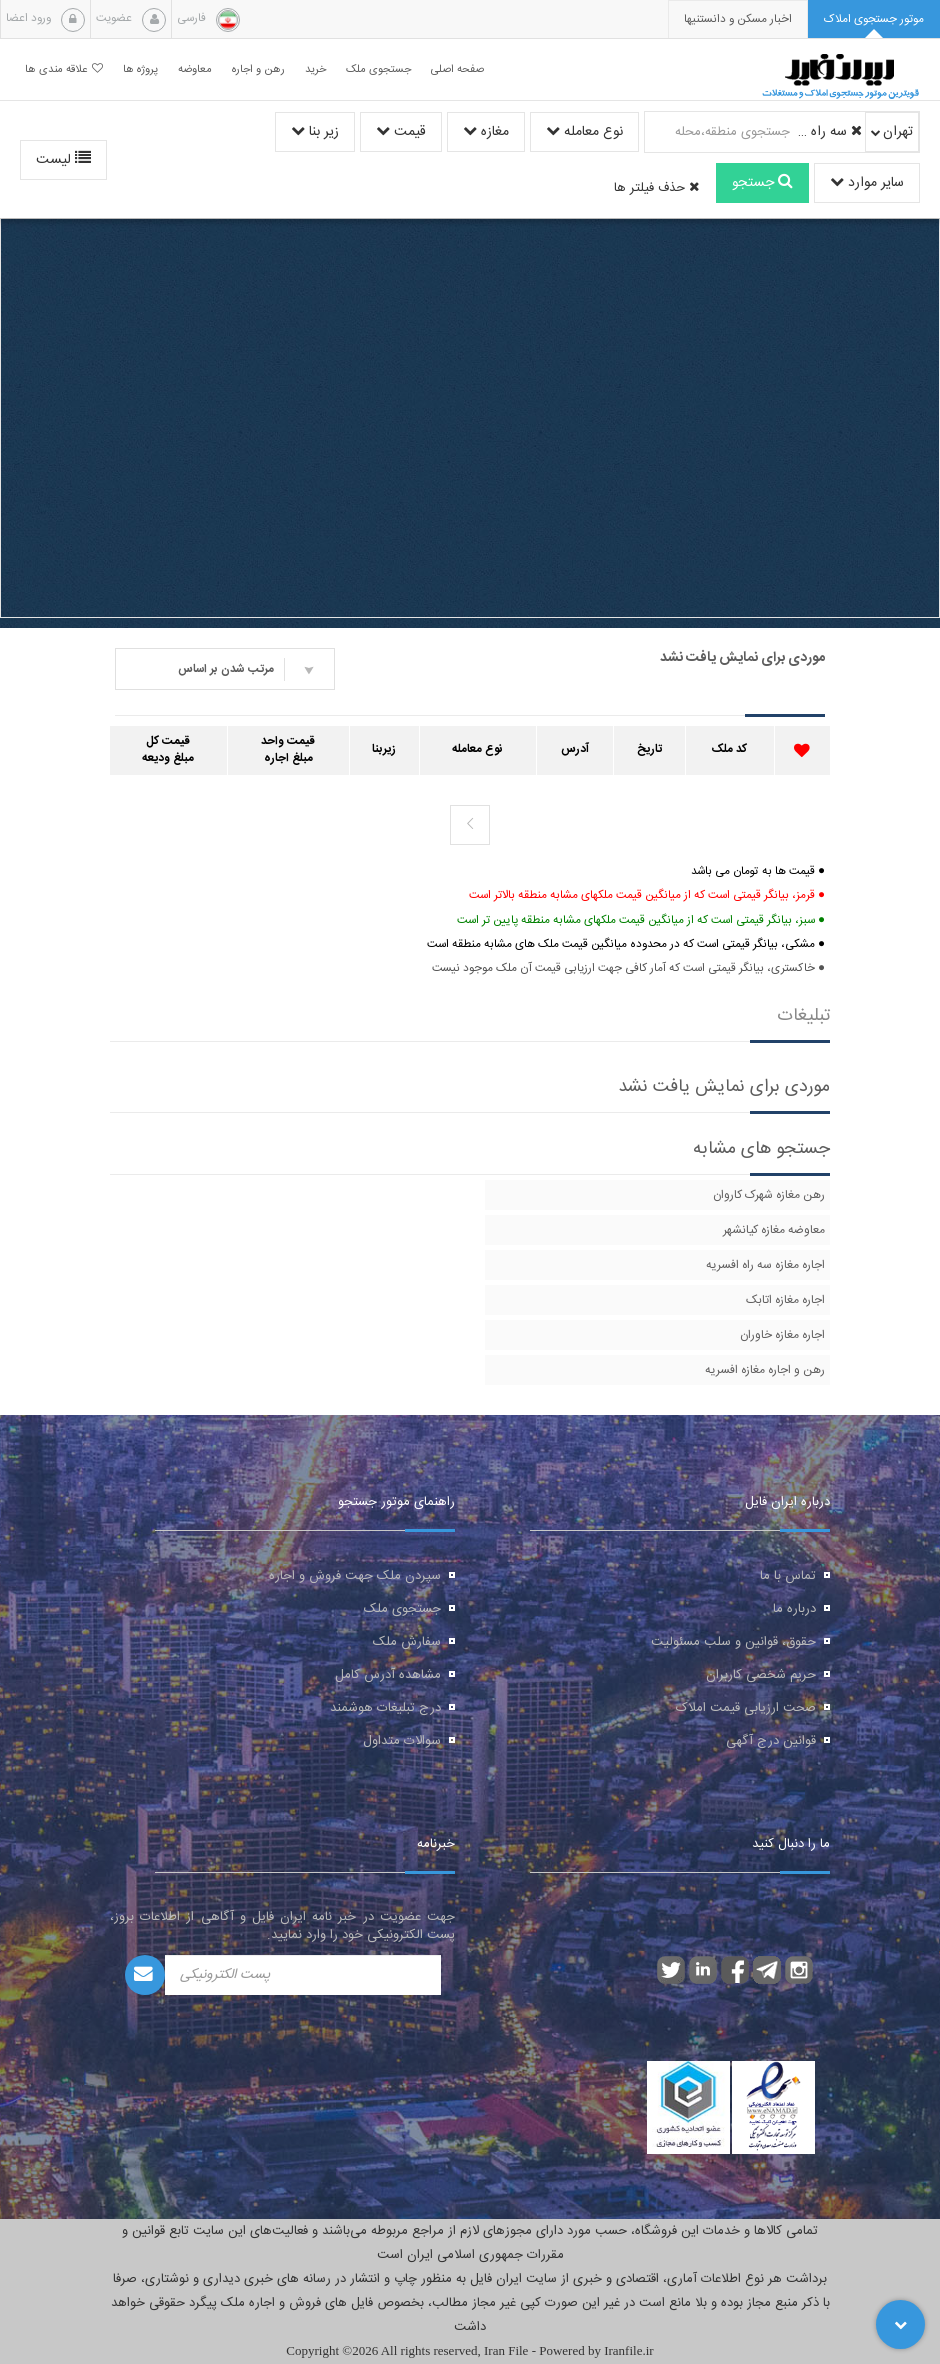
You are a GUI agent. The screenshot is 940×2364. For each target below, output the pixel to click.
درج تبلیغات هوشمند (385, 1708)
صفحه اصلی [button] (457, 69)
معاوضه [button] (195, 69)
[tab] (874, 19)
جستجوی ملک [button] (378, 69)
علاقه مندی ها (64, 69)
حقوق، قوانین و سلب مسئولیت (733, 1642)
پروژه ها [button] (140, 69)
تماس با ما (788, 1576)
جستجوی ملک (402, 1609)
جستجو (762, 183)
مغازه (486, 132)
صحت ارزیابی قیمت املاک (746, 1708)
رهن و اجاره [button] (258, 69)
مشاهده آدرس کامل (388, 1675)
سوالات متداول (402, 1741)
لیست (63, 160)
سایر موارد (867, 183)
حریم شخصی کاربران (761, 1675)
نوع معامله (584, 132)
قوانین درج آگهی (771, 1741)
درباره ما (794, 1609)
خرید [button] (315, 69)
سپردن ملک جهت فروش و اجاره (355, 1576)
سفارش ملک (407, 1642)
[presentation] (738, 19)
